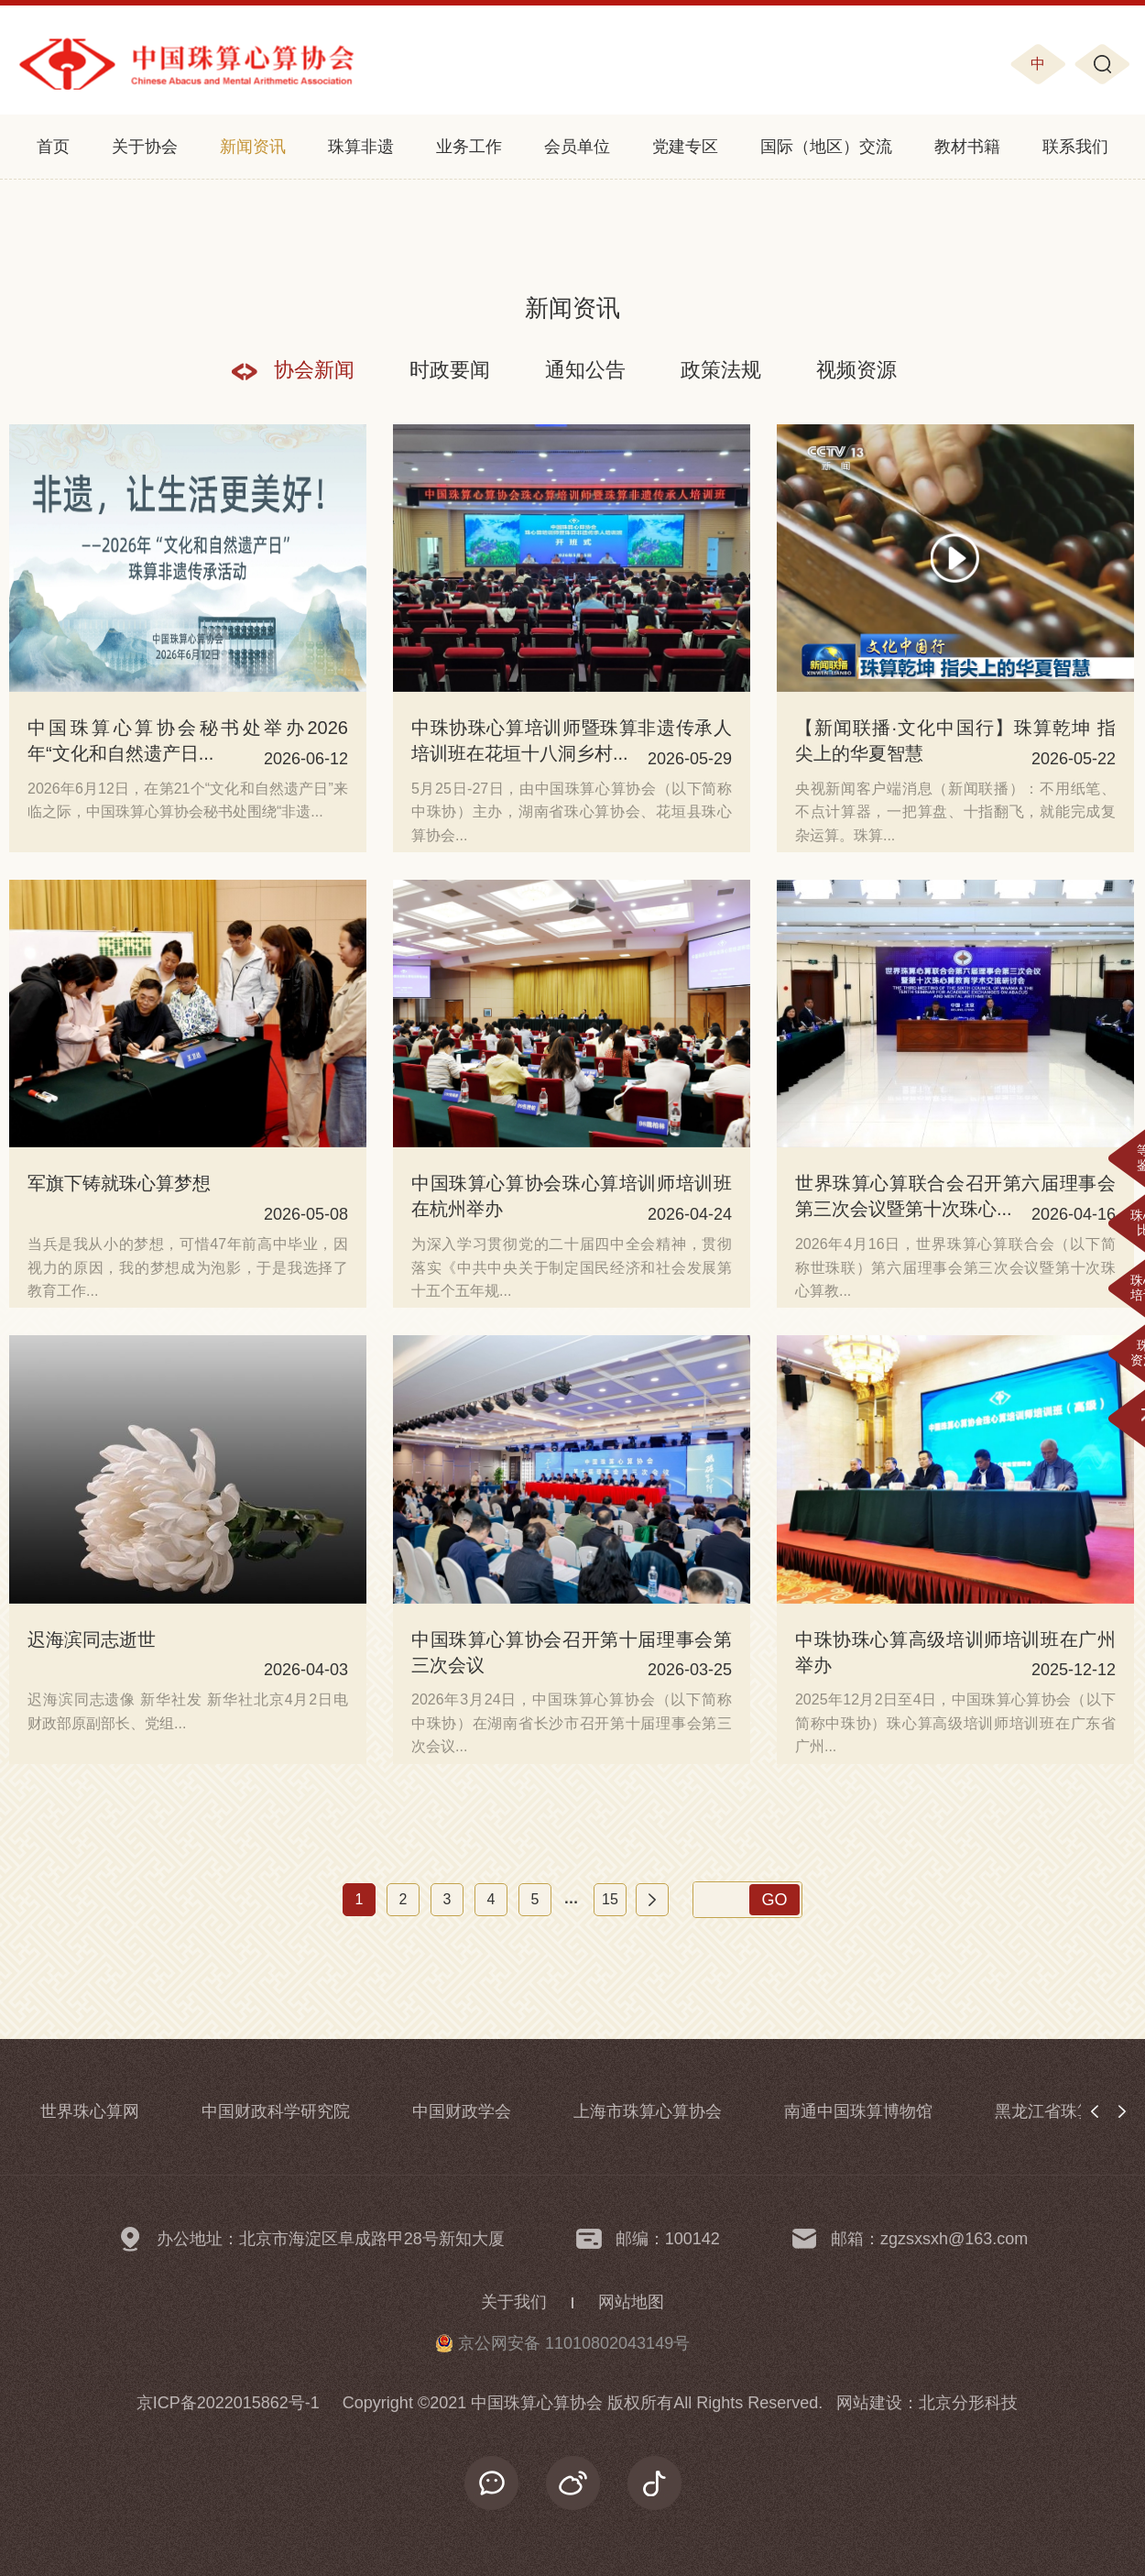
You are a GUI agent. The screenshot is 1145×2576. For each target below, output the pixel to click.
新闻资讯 (253, 146)
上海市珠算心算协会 (647, 2111)
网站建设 (869, 2403)
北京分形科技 (968, 2403)
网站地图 (631, 2302)
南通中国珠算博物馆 (858, 2111)
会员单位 (577, 146)
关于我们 (514, 2302)
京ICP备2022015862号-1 (228, 2403)
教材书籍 (967, 146)
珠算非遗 (361, 146)
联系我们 (1075, 146)
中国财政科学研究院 (276, 2111)
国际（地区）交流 (826, 146)
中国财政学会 (461, 2111)
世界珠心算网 (89, 2111)
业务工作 (469, 146)
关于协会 (145, 146)
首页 (53, 146)
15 (610, 1899)
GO (774, 1900)
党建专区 (685, 146)
